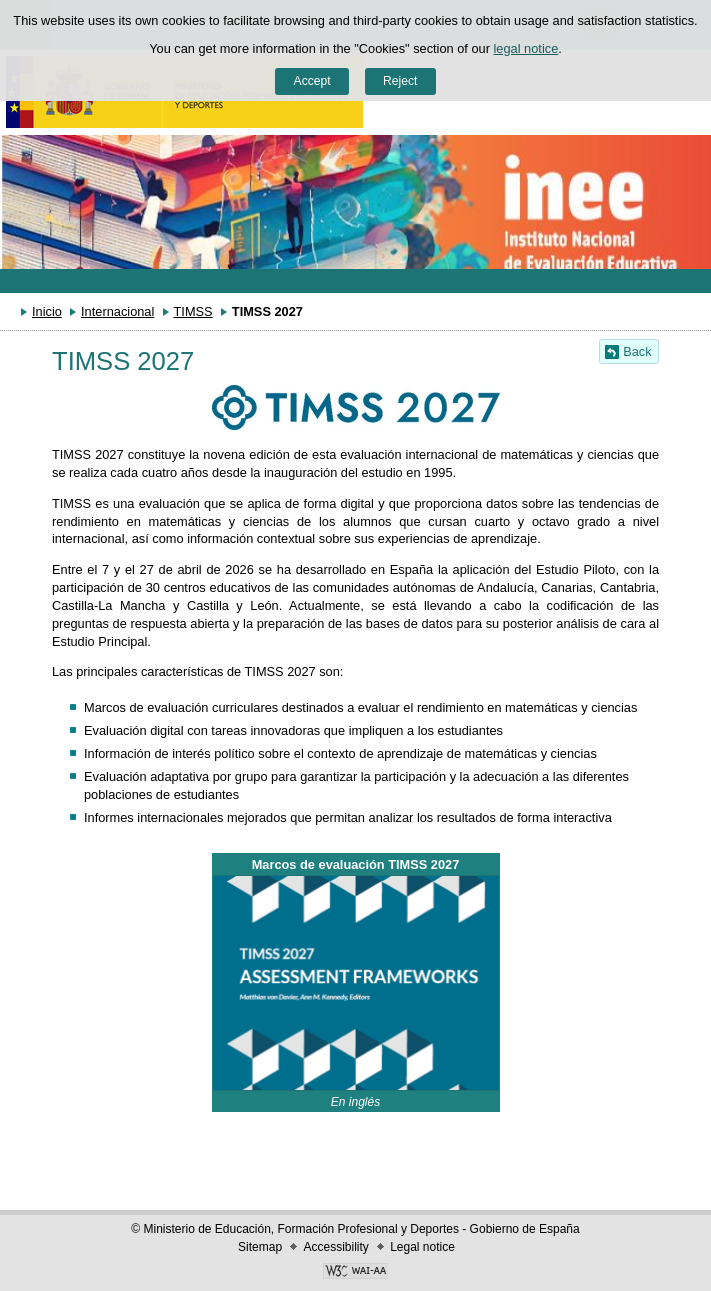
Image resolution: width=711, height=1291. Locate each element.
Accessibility (335, 1247)
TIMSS (193, 311)
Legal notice (422, 1247)
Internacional (117, 311)
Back (637, 351)
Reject (400, 81)
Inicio (47, 311)
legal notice (526, 48)
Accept (312, 81)
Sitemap (260, 1247)
